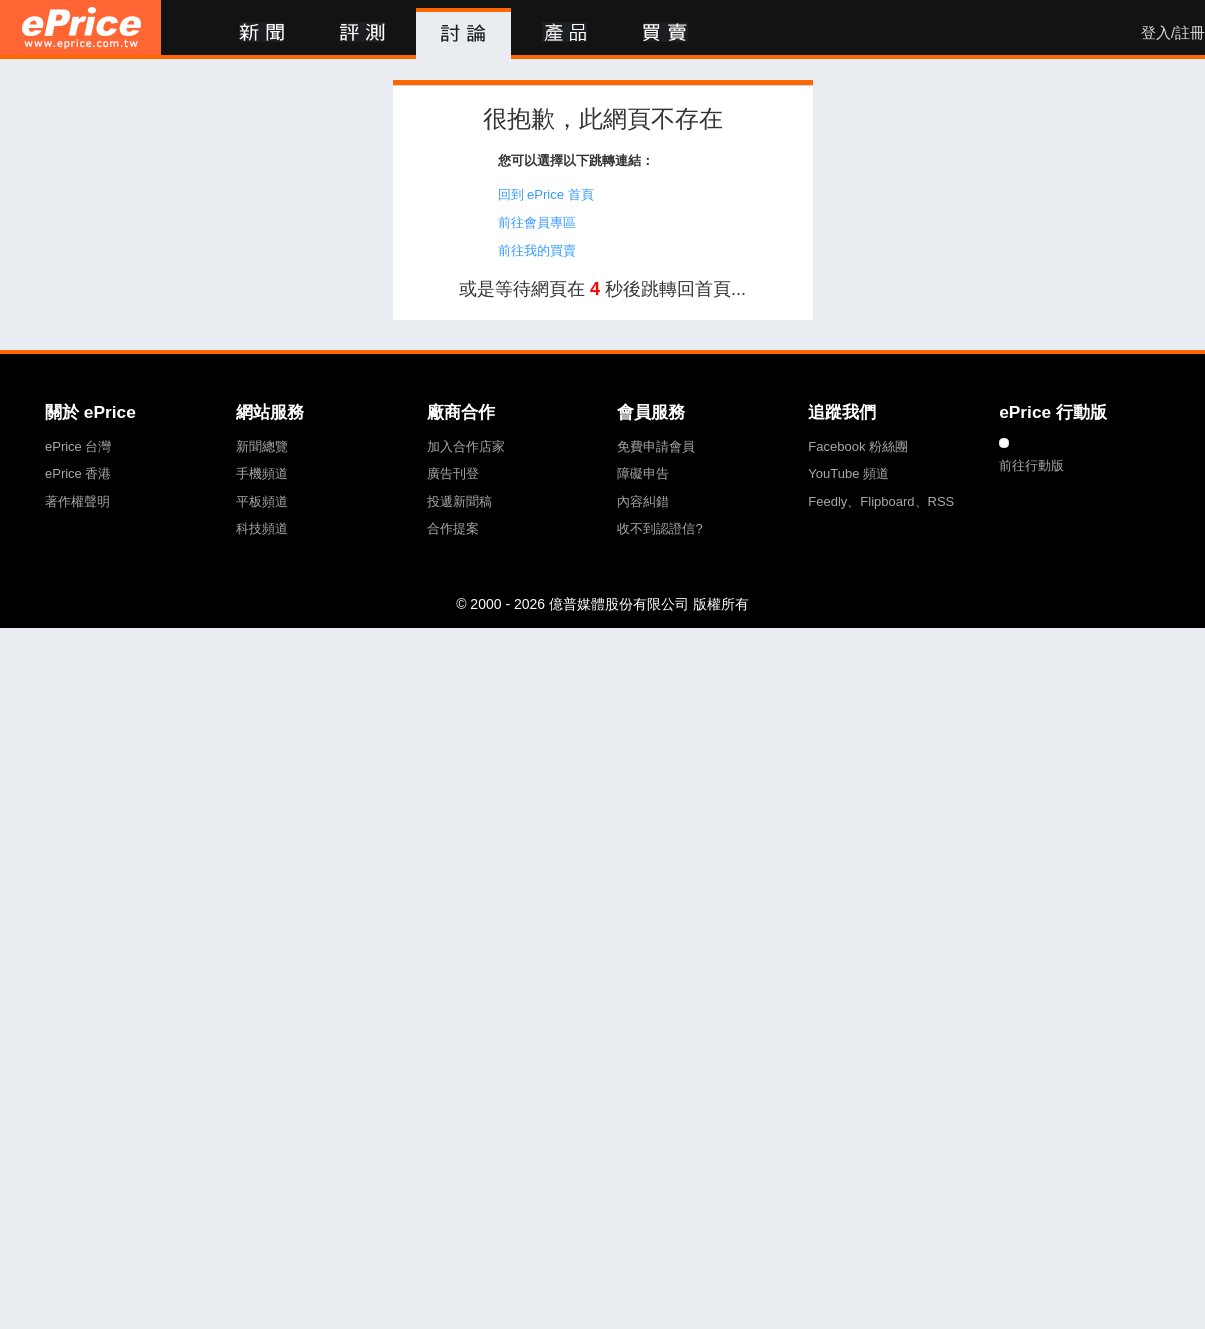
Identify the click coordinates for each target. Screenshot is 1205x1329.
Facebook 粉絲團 (858, 446)
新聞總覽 (262, 446)
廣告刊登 (453, 473)
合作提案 (453, 528)
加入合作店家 (466, 446)
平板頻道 (262, 501)
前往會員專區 (537, 222)
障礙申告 (643, 473)
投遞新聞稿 (459, 501)
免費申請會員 (656, 446)
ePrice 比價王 (80, 27)
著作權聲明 (77, 501)
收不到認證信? (659, 528)
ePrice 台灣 (78, 446)
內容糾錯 (643, 501)
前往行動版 (1031, 465)
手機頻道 (262, 473)
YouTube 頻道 (848, 473)
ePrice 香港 (78, 473)
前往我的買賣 (537, 250)
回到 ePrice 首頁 (546, 194)
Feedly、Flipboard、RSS (881, 501)
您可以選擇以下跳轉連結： (576, 160)
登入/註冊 (1173, 33)
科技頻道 (262, 528)
